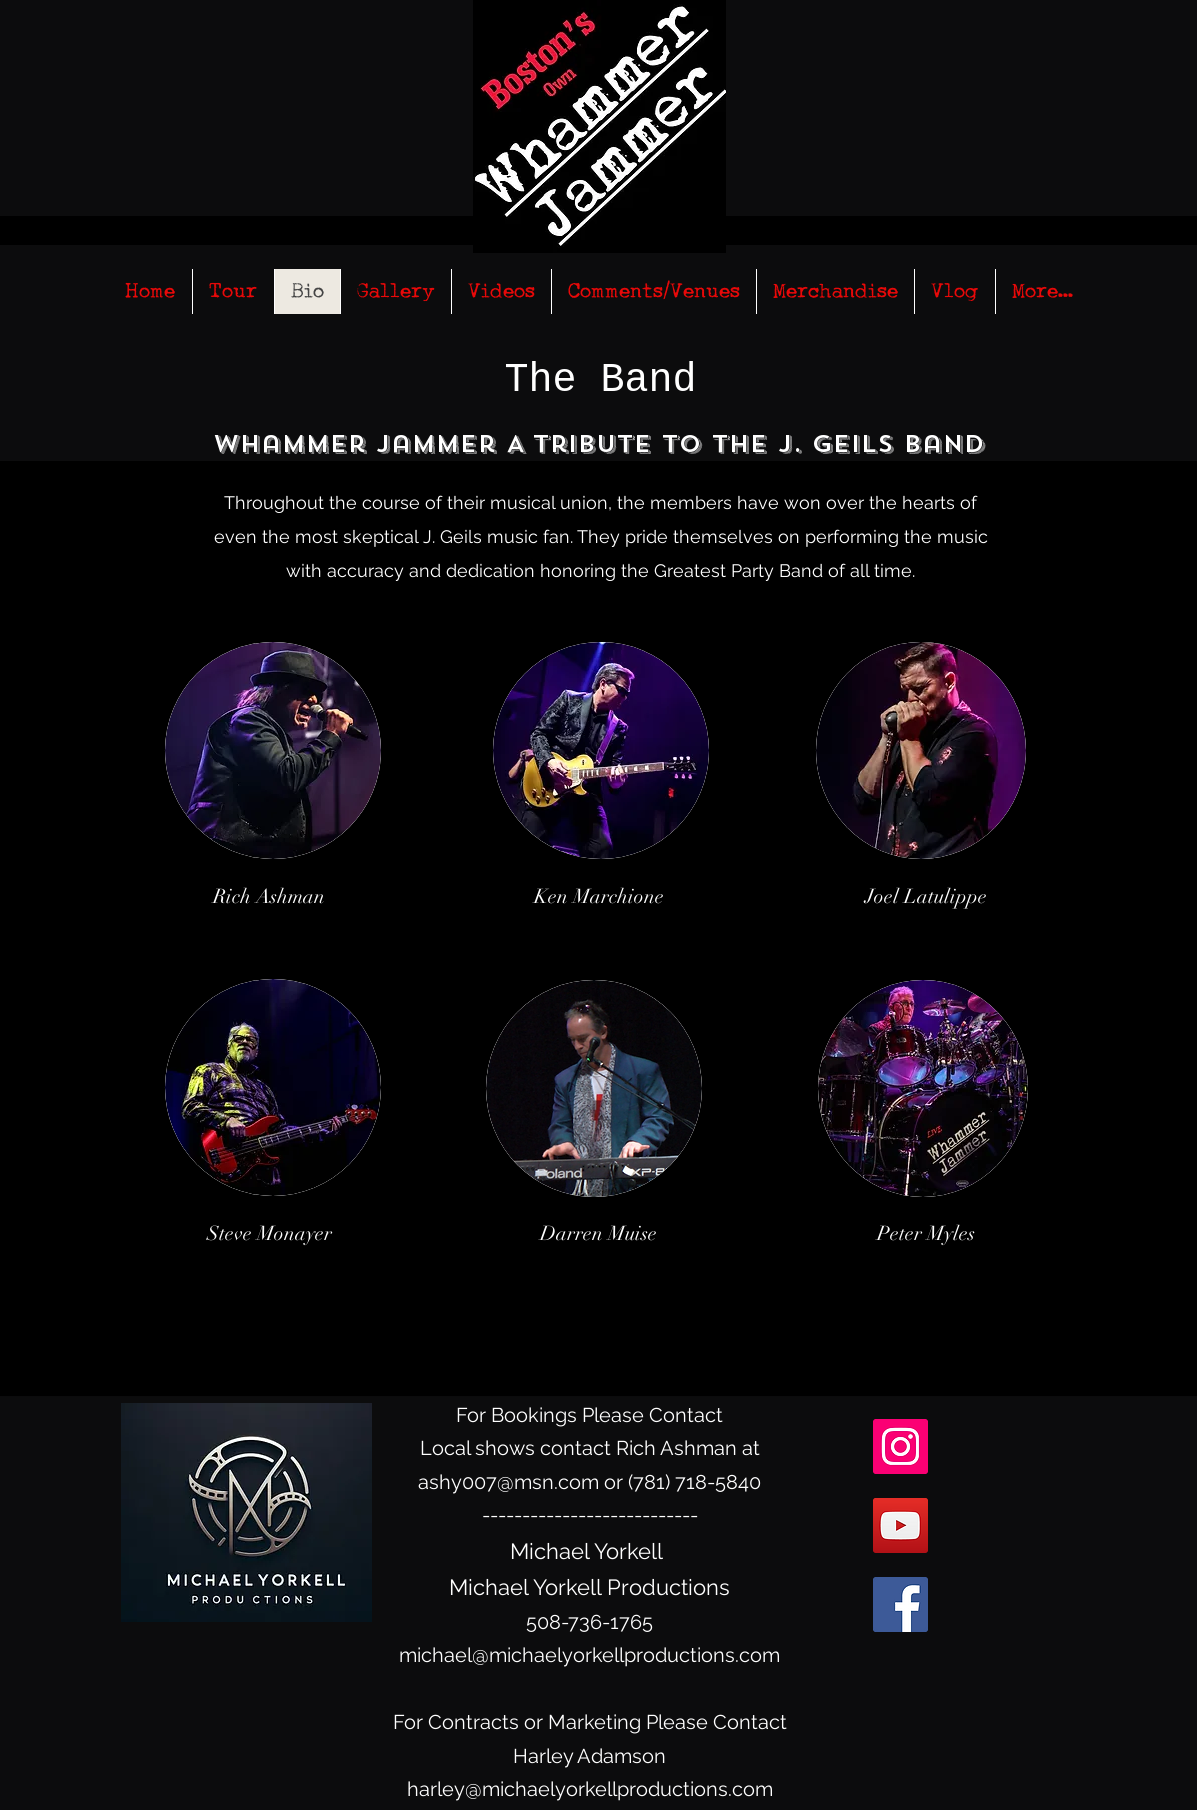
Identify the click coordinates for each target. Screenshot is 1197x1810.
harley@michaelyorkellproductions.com (590, 1789)
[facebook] (900, 1604)
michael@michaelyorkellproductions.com (589, 1655)
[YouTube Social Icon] (900, 1525)
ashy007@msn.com (508, 1482)
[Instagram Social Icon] (900, 1446)
